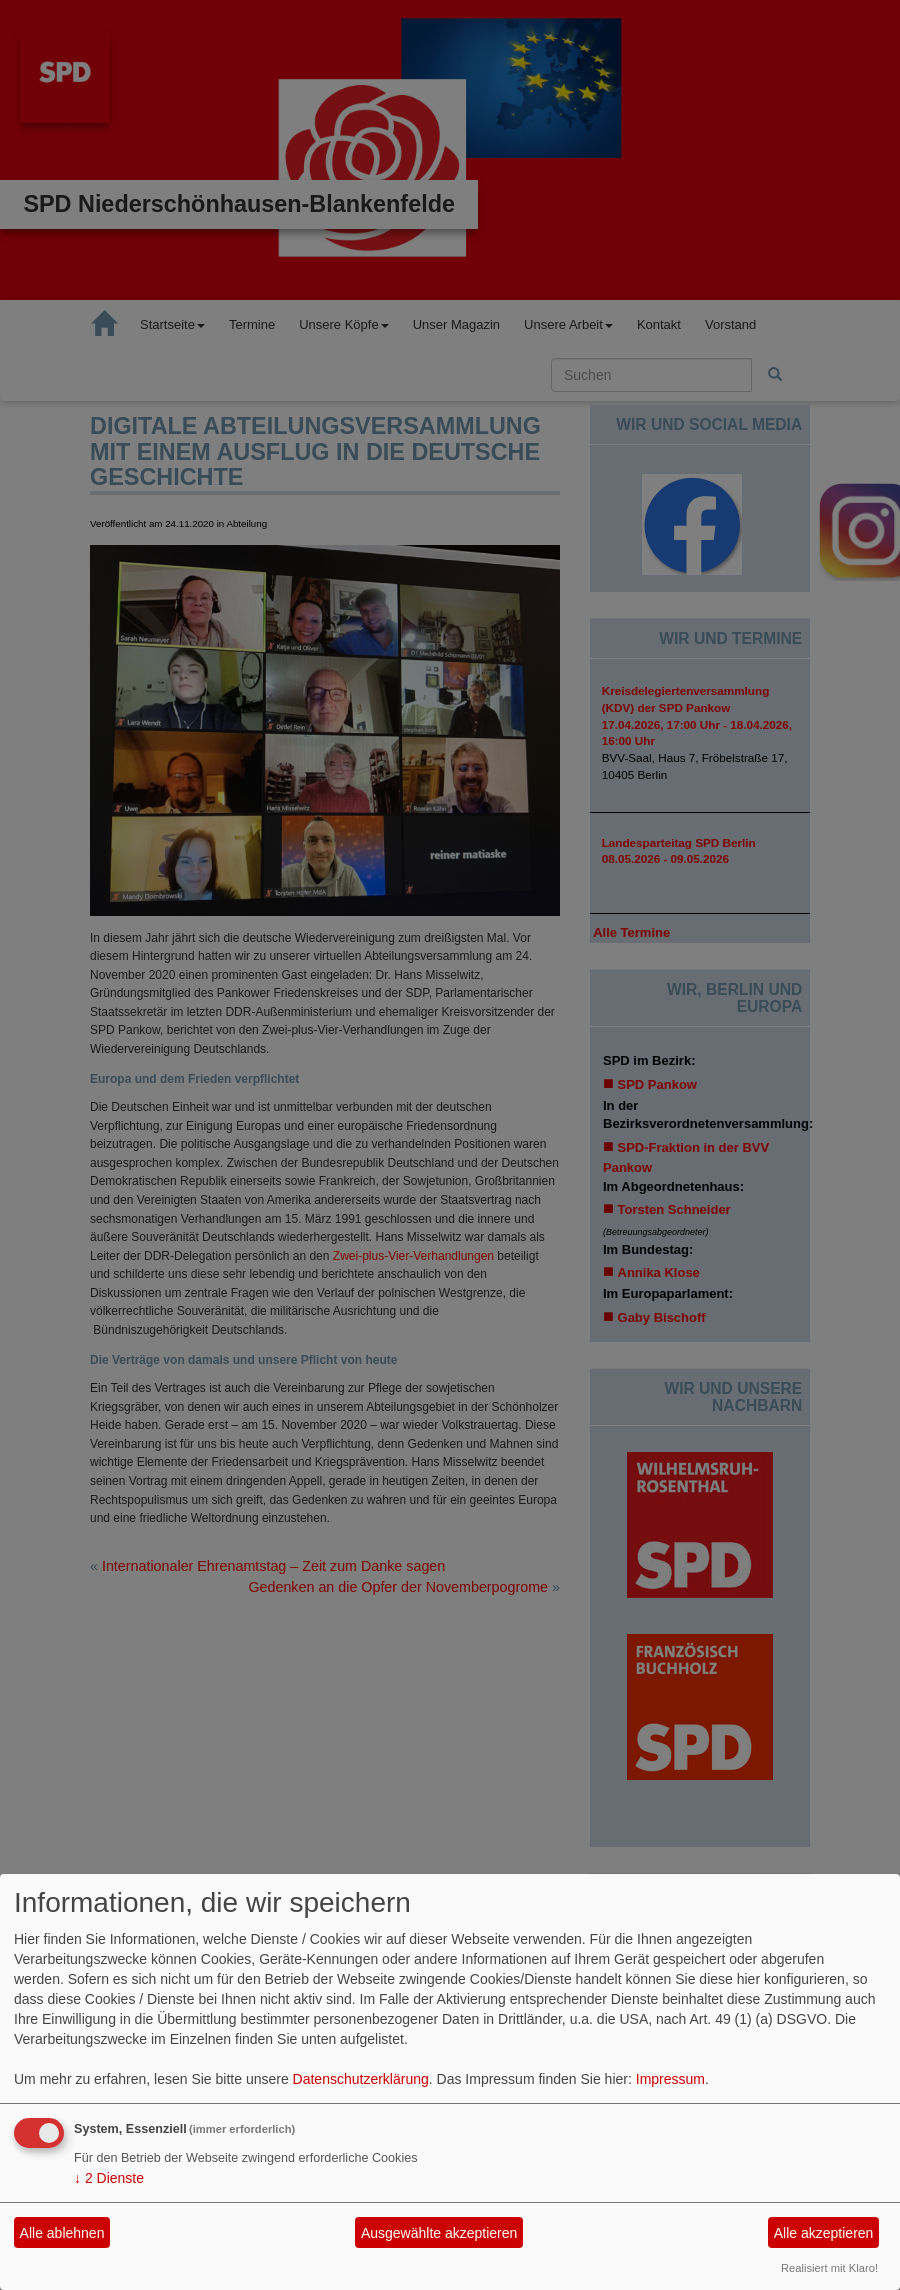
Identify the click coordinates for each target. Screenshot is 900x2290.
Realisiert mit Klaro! (829, 2268)
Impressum (670, 2079)
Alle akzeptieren (824, 2233)
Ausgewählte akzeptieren (439, 2233)
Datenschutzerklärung (361, 2079)
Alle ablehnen (62, 2233)
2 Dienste (109, 2178)
